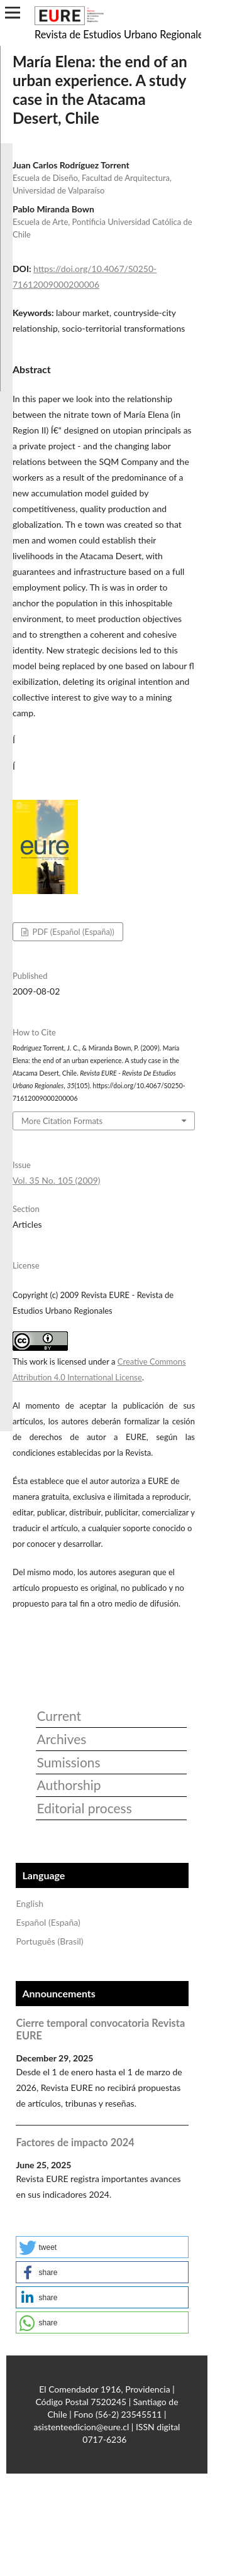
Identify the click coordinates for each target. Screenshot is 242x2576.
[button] (102, 2247)
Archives (61, 1739)
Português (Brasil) (49, 1941)
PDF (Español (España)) (72, 932)
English (29, 1903)
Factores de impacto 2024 (75, 2142)
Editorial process (83, 1808)
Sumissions (68, 1762)
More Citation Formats (61, 1121)
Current (58, 1715)
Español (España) (48, 1922)
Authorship (68, 1785)
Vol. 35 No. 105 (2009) (57, 1180)
